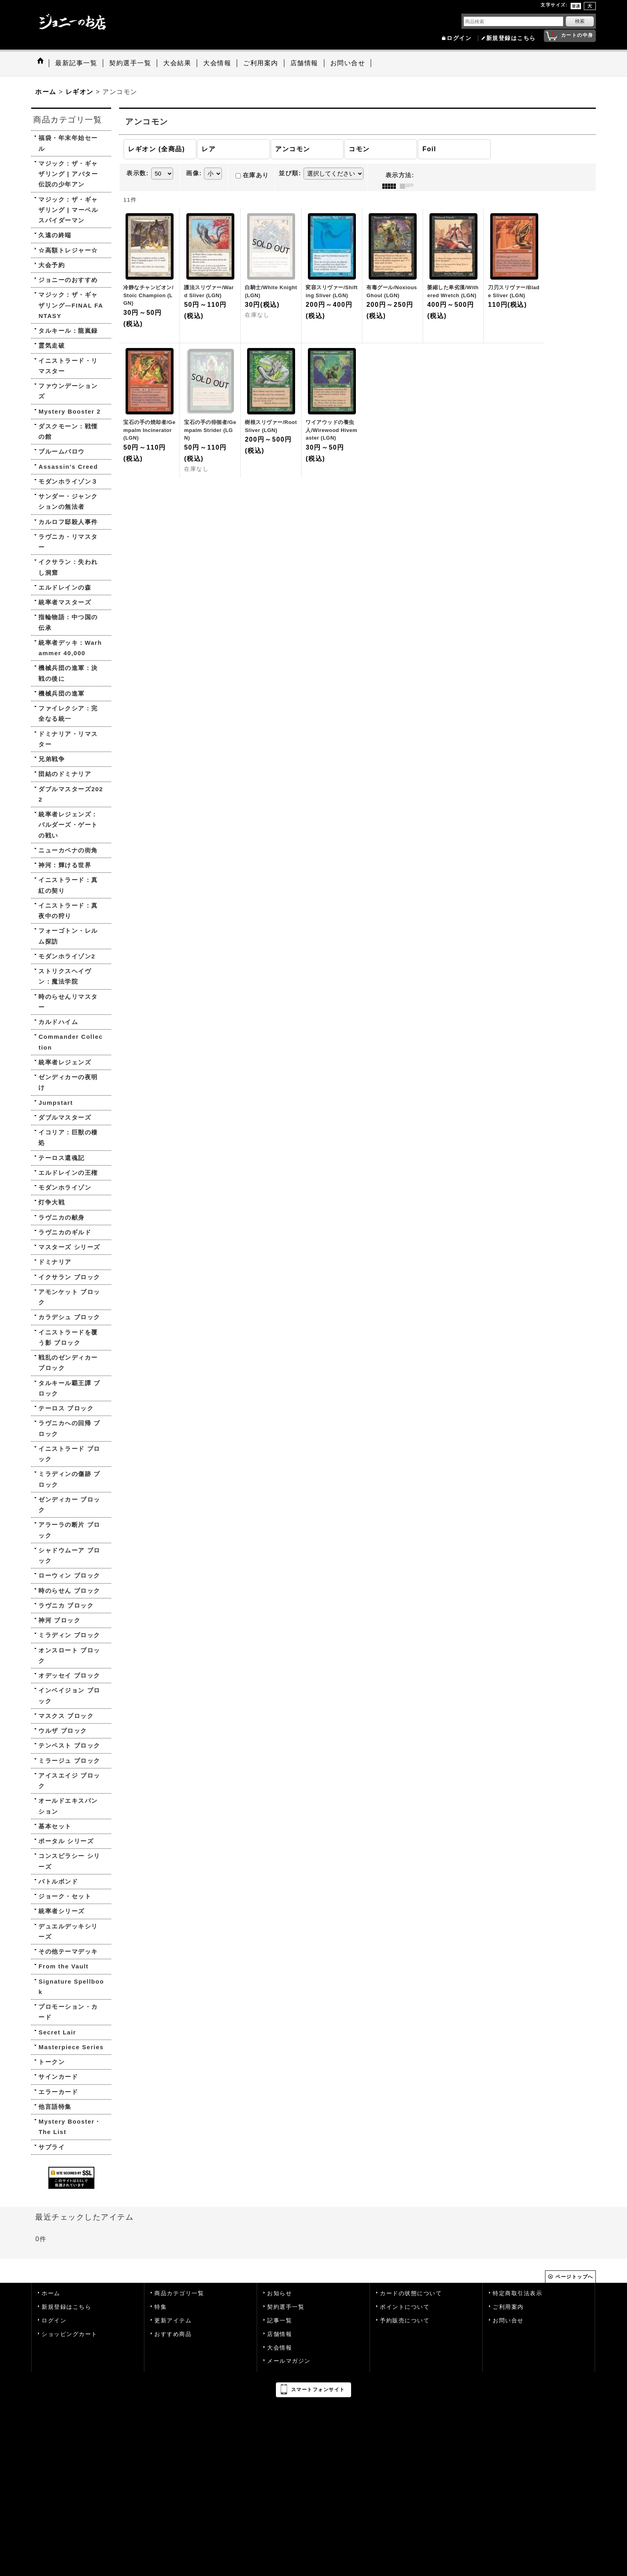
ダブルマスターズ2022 (70, 794)
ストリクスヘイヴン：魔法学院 (64, 976)
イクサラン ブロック (69, 1277)
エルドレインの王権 (68, 1172)
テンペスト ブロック (69, 1745)
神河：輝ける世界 (64, 865)
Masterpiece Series (71, 2047)
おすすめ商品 (173, 2334)
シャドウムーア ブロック (69, 1555)
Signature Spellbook (71, 1986)
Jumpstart (55, 1102)
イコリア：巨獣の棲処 (68, 1137)
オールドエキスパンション (68, 1805)
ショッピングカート (70, 2334)
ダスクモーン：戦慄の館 (68, 431)
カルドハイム (58, 1021)
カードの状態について (411, 2293)
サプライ (51, 2147)
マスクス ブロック (66, 1715)
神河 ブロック (59, 1620)
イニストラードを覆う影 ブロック (68, 1337)
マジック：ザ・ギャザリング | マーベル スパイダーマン (68, 210)
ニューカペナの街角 (68, 850)
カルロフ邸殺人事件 (68, 521)
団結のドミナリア (64, 773)
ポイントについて (404, 2307)
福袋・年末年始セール (68, 143)
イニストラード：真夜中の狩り (68, 910)
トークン (51, 2061)
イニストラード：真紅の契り (68, 885)
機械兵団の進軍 (61, 693)
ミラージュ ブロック (69, 1760)
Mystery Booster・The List (69, 2126)
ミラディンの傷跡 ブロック (69, 1479)
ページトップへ (574, 2277)
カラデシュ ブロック (69, 1317)
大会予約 (51, 265)
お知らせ (279, 2293)
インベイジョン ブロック (69, 1695)
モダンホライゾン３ (68, 481)
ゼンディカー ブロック (69, 1504)
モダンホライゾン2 (66, 956)
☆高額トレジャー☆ (68, 250)
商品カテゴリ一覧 (179, 2293)
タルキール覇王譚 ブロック (69, 1388)
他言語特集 (55, 2106)
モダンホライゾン (64, 1187)
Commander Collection (70, 1041)
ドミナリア (55, 1261)
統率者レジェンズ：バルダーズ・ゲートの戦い (68, 825)
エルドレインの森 (64, 587)
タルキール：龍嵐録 (68, 330)
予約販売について (404, 2321)
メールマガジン (289, 2361)
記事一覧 (279, 2321)
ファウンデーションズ (68, 391)
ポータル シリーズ (66, 1841)
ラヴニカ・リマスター (68, 541)
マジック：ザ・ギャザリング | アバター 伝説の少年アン (68, 174)
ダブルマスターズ (64, 1117)
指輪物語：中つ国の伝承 (68, 622)
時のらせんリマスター (68, 1001)
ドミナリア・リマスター (68, 739)
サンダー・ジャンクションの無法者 (68, 501)
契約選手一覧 (285, 2307)
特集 (160, 2307)
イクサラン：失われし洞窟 (68, 567)
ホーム (51, 2293)
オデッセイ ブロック (69, 1675)
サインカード (58, 2076)
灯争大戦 (51, 1202)
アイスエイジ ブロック (69, 1780)
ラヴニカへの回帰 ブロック (69, 1428)
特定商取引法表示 (517, 2293)
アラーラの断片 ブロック (69, 1529)
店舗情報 (279, 2334)
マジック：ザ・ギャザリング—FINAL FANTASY (70, 305)
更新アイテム (173, 2321)
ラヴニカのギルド (64, 1232)
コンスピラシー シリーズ (69, 1861)
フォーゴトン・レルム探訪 (68, 935)
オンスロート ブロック (69, 1655)
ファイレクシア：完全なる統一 (68, 713)
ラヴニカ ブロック (66, 1605)
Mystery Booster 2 (69, 411)
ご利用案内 (508, 2307)
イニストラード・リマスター (68, 365)
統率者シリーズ (61, 1911)
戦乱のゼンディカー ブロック (68, 1362)
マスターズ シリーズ (69, 1247)
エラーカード (58, 2091)
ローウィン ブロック (69, 1575)
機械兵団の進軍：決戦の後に (68, 673)
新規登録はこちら (511, 38)
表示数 (137, 173)
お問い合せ (508, 2321)
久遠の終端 (55, 235)
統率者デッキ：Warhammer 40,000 (70, 647)
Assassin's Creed (68, 466)
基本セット (55, 1826)
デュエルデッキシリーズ (68, 1931)
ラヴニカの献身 (61, 1217)
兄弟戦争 (51, 759)
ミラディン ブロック (69, 1635)
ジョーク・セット (64, 1896)
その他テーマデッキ (68, 1951)
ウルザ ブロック (62, 1730)
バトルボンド (58, 1881)
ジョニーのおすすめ (68, 279)
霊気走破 (51, 345)
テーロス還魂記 (61, 1157)
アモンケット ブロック (69, 1297)
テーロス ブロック (66, 1408)
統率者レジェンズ (64, 1062)
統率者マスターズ (64, 602)
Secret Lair (57, 2032)
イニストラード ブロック (69, 1453)
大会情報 (279, 2348)
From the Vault (63, 1966)
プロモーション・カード (68, 2011)
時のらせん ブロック (69, 1590)
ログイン (459, 38)
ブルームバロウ (61, 451)
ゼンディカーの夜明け (68, 1082)
